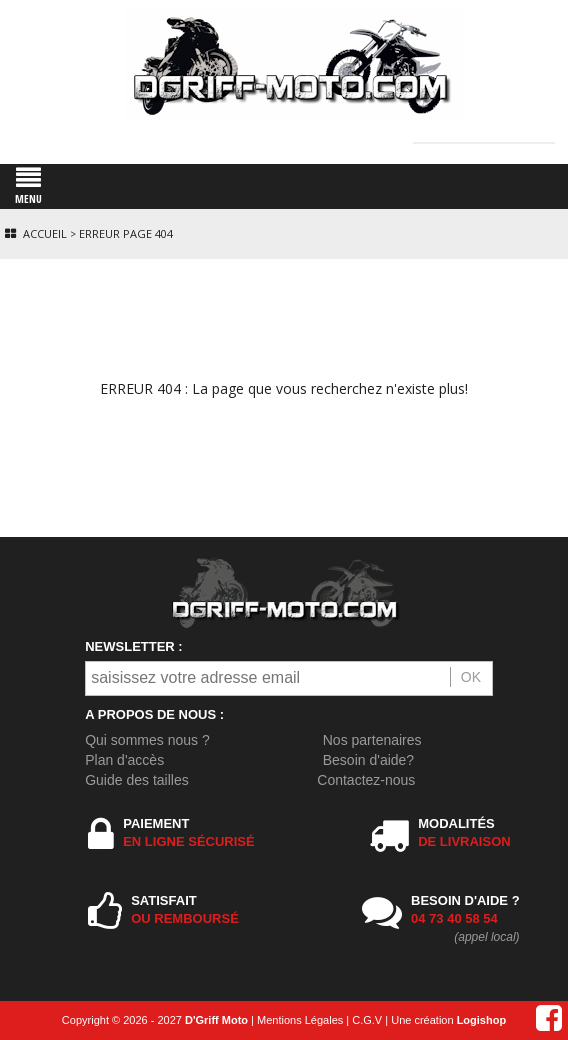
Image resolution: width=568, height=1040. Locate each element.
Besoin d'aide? (368, 760)
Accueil (45, 233)
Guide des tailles (137, 780)
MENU (28, 186)
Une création (448, 1020)
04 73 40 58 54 (454, 918)
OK (471, 677)
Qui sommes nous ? (147, 740)
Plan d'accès (124, 760)
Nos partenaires (372, 740)
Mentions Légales (300, 1020)
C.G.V (367, 1020)
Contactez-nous (366, 780)
